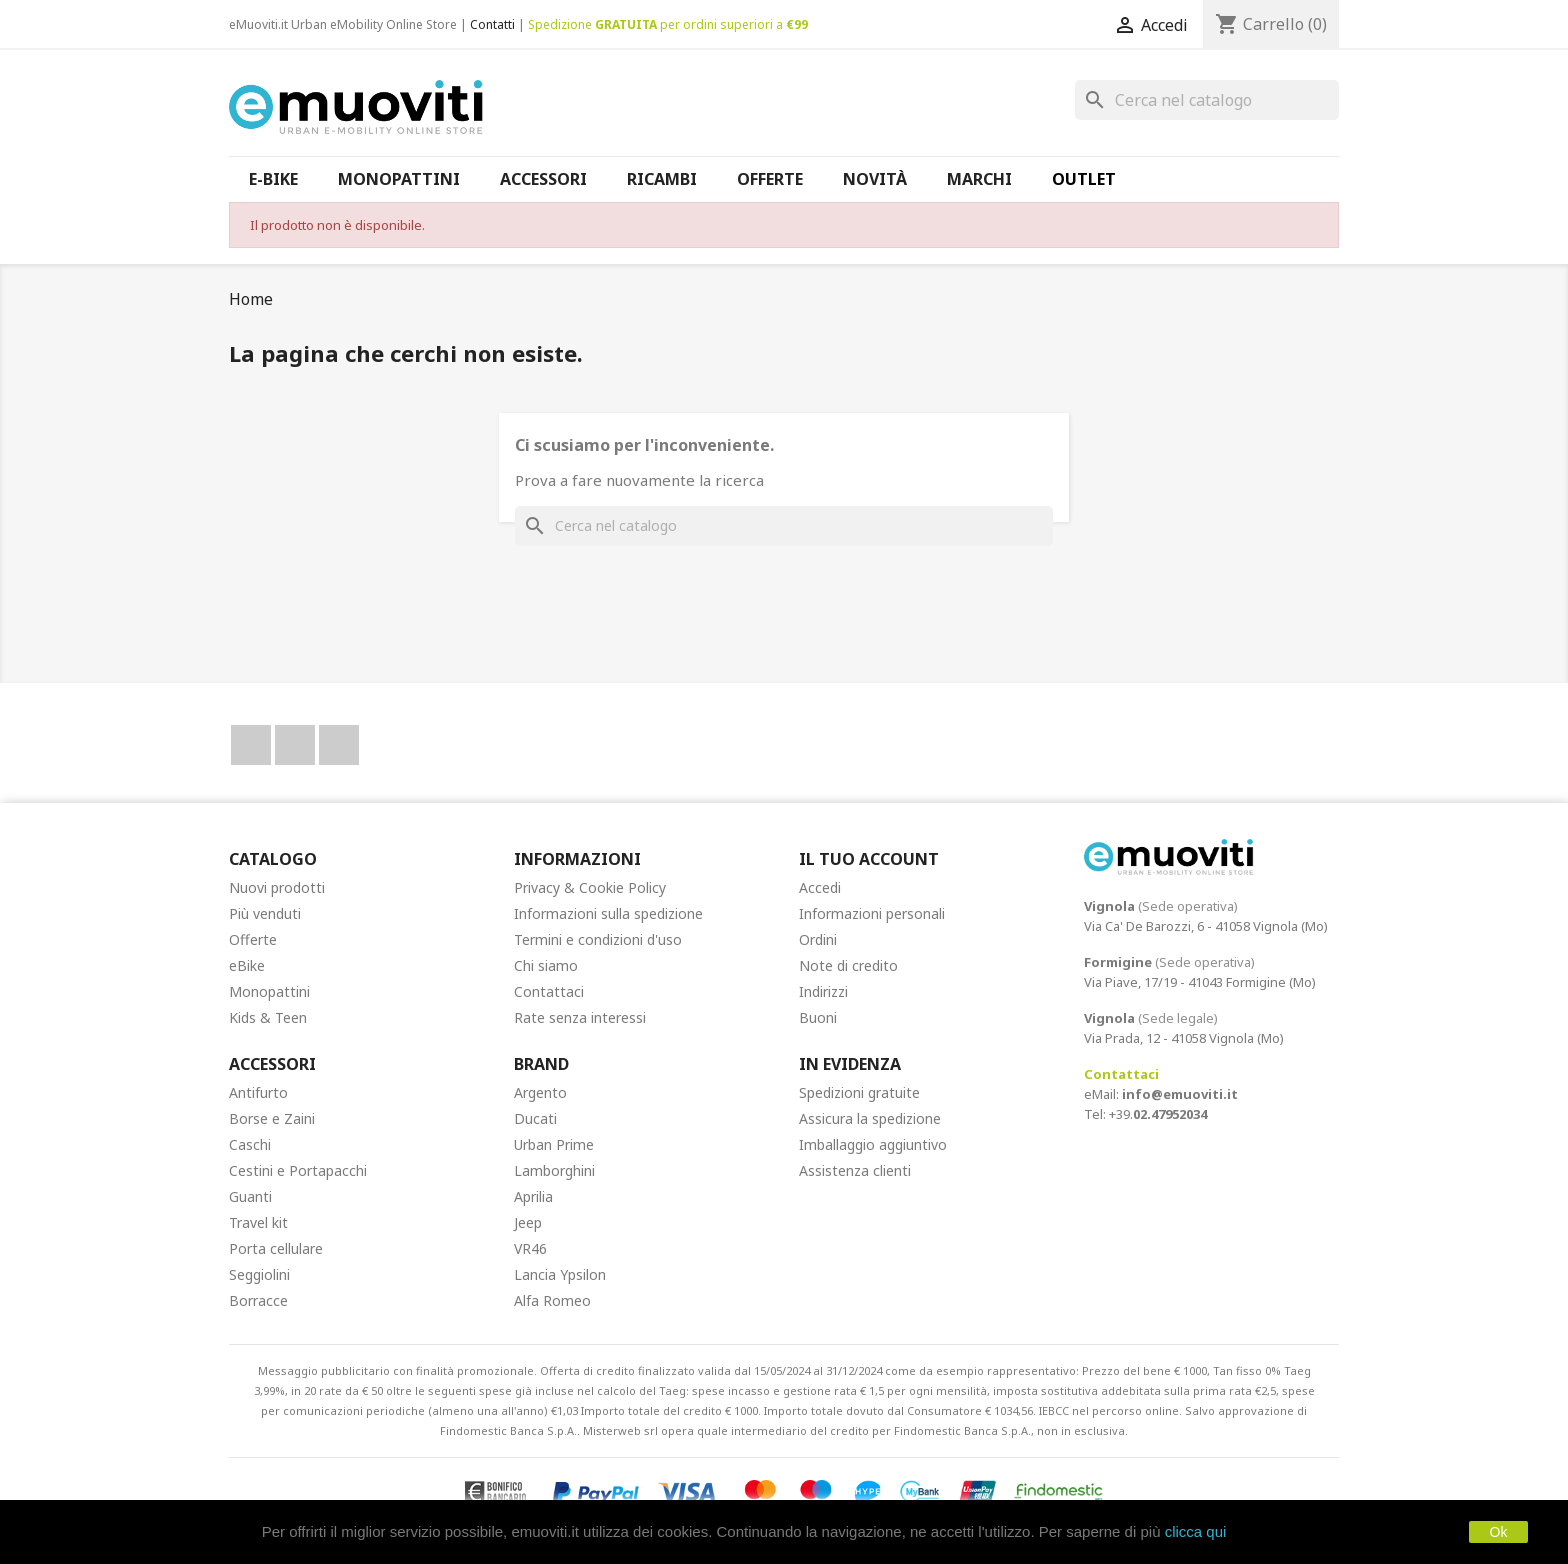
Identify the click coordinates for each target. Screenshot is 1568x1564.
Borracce (258, 1300)
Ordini (818, 939)
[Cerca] (1207, 100)
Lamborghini (554, 1170)
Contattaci (549, 991)
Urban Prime (554, 1144)
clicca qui (1196, 1531)
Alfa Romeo (552, 1300)
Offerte (253, 939)
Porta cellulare (276, 1248)
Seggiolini (259, 1274)
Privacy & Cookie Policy (590, 887)
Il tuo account (869, 859)
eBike (247, 965)
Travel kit (258, 1222)
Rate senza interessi (580, 1017)
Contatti (492, 24)
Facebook (251, 745)
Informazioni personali (872, 913)
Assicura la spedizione (870, 1118)
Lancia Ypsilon (560, 1274)
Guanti (250, 1196)
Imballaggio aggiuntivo (873, 1144)
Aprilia (533, 1196)
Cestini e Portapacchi (298, 1170)
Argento (540, 1092)
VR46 (530, 1248)
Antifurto (258, 1092)
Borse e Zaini (272, 1118)
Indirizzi (823, 991)
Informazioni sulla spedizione (608, 913)
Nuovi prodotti (277, 887)
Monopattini (269, 991)
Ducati (535, 1118)
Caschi (250, 1144)
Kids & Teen (268, 1017)
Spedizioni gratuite (859, 1092)
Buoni (818, 1017)
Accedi (820, 887)
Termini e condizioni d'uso (598, 939)
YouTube (295, 745)
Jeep (528, 1222)
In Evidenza (850, 1064)
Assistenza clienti (855, 1170)
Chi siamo (546, 965)
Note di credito (848, 965)
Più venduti (265, 913)
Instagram (339, 745)
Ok (1499, 1532)
